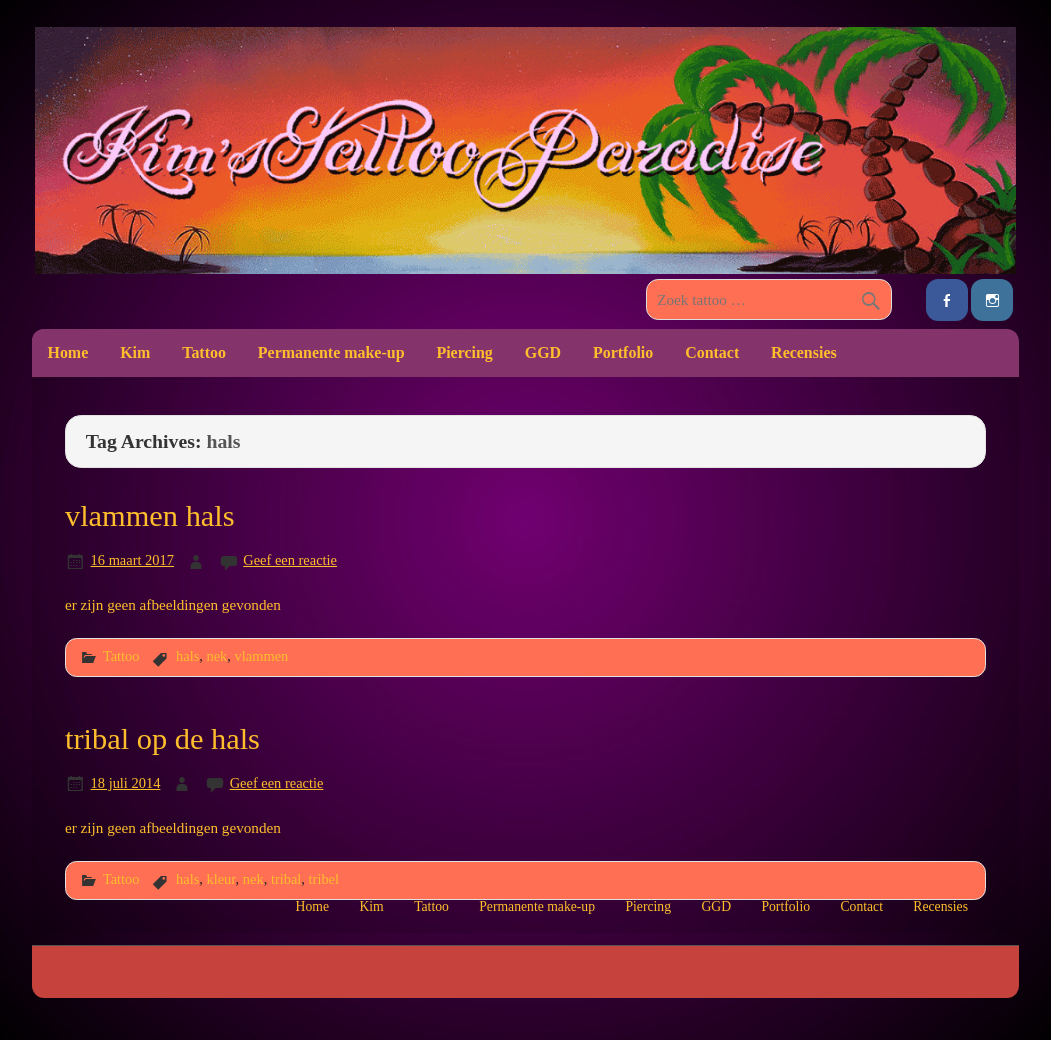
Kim (135, 352)
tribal (286, 879)
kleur (220, 879)
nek (216, 656)
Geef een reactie (290, 560)
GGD (543, 352)
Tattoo (204, 352)
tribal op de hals (162, 739)
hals (187, 656)
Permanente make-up (331, 352)
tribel (324, 879)
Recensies (804, 352)
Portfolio (623, 352)
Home (67, 352)
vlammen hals (150, 516)
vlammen (262, 656)
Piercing (464, 352)
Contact (712, 352)
